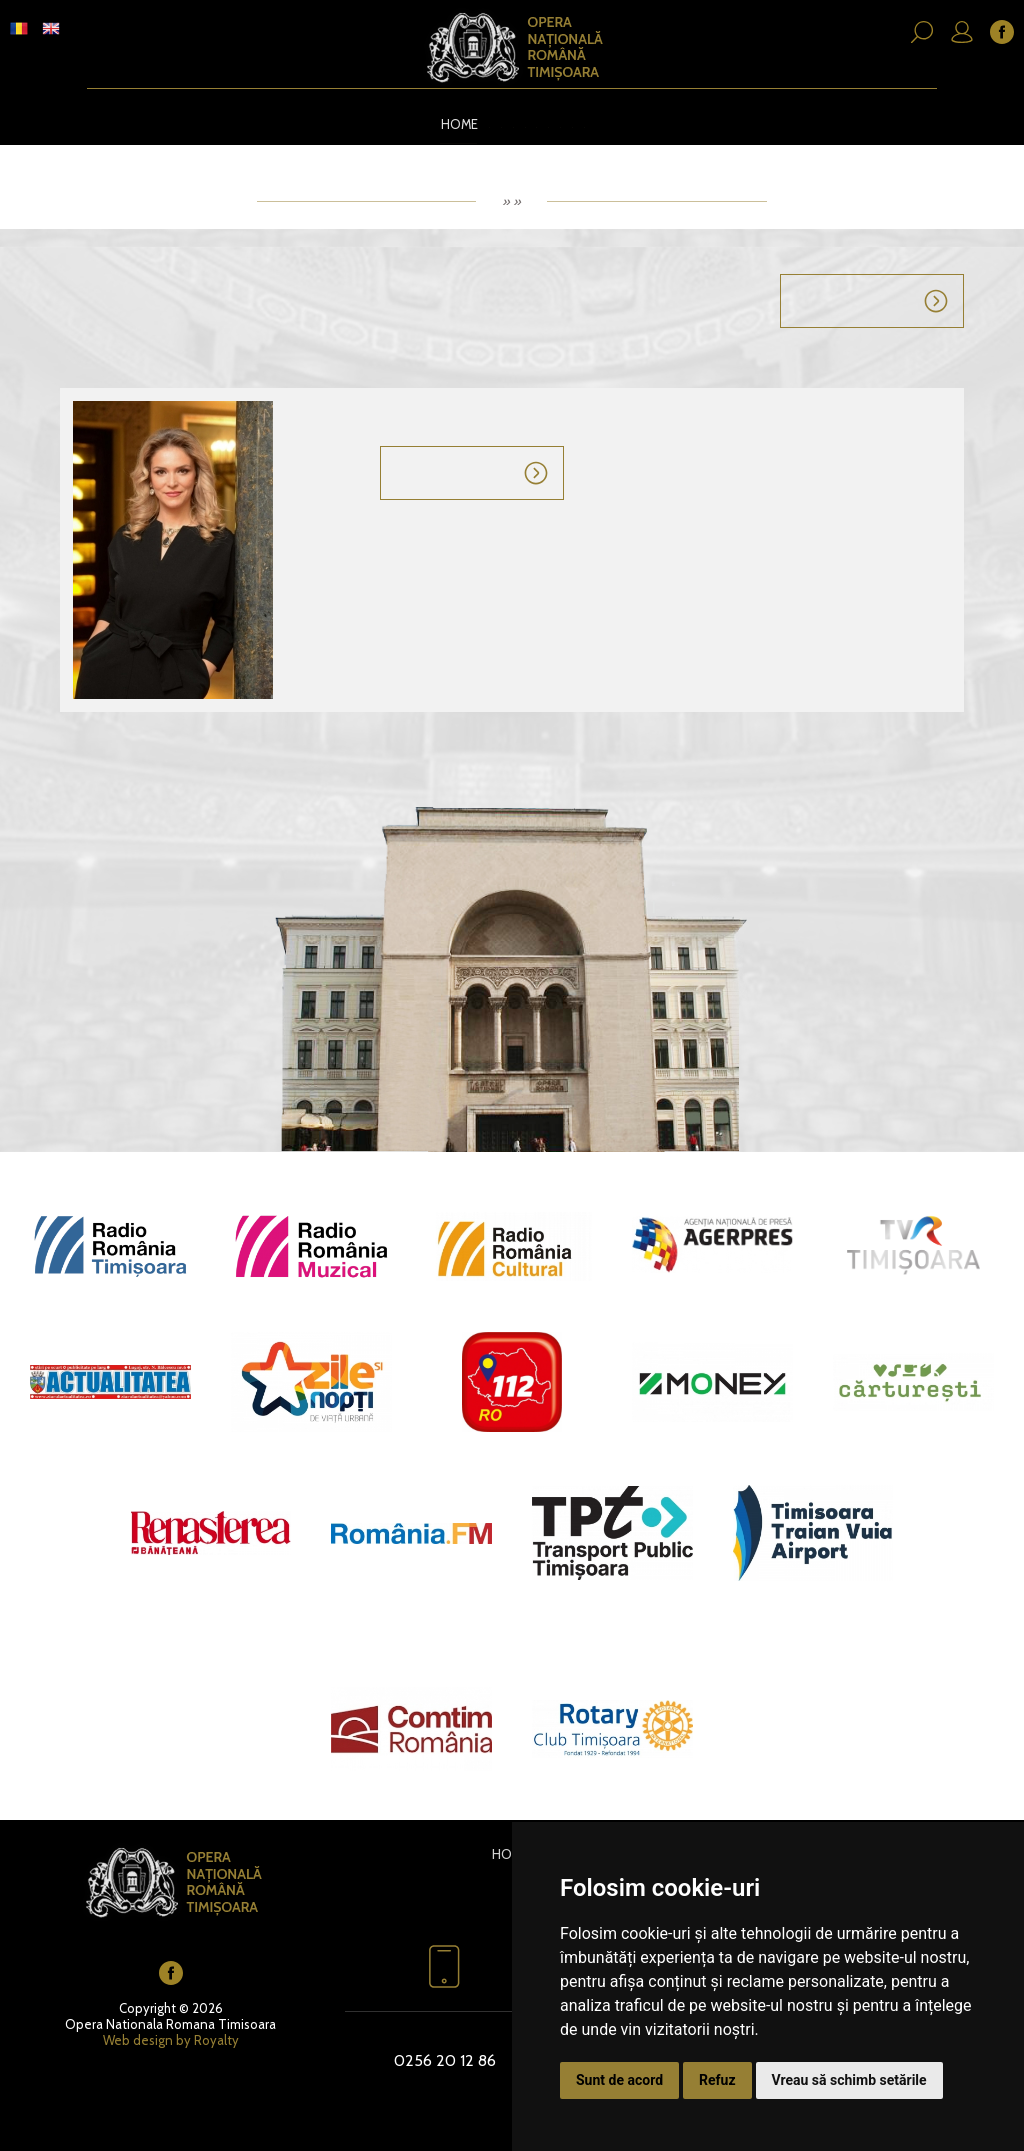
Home (449, 123)
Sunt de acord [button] (619, 2080)
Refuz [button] (717, 2080)
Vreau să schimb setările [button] (849, 2080)
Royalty (216, 2037)
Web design (138, 2037)
